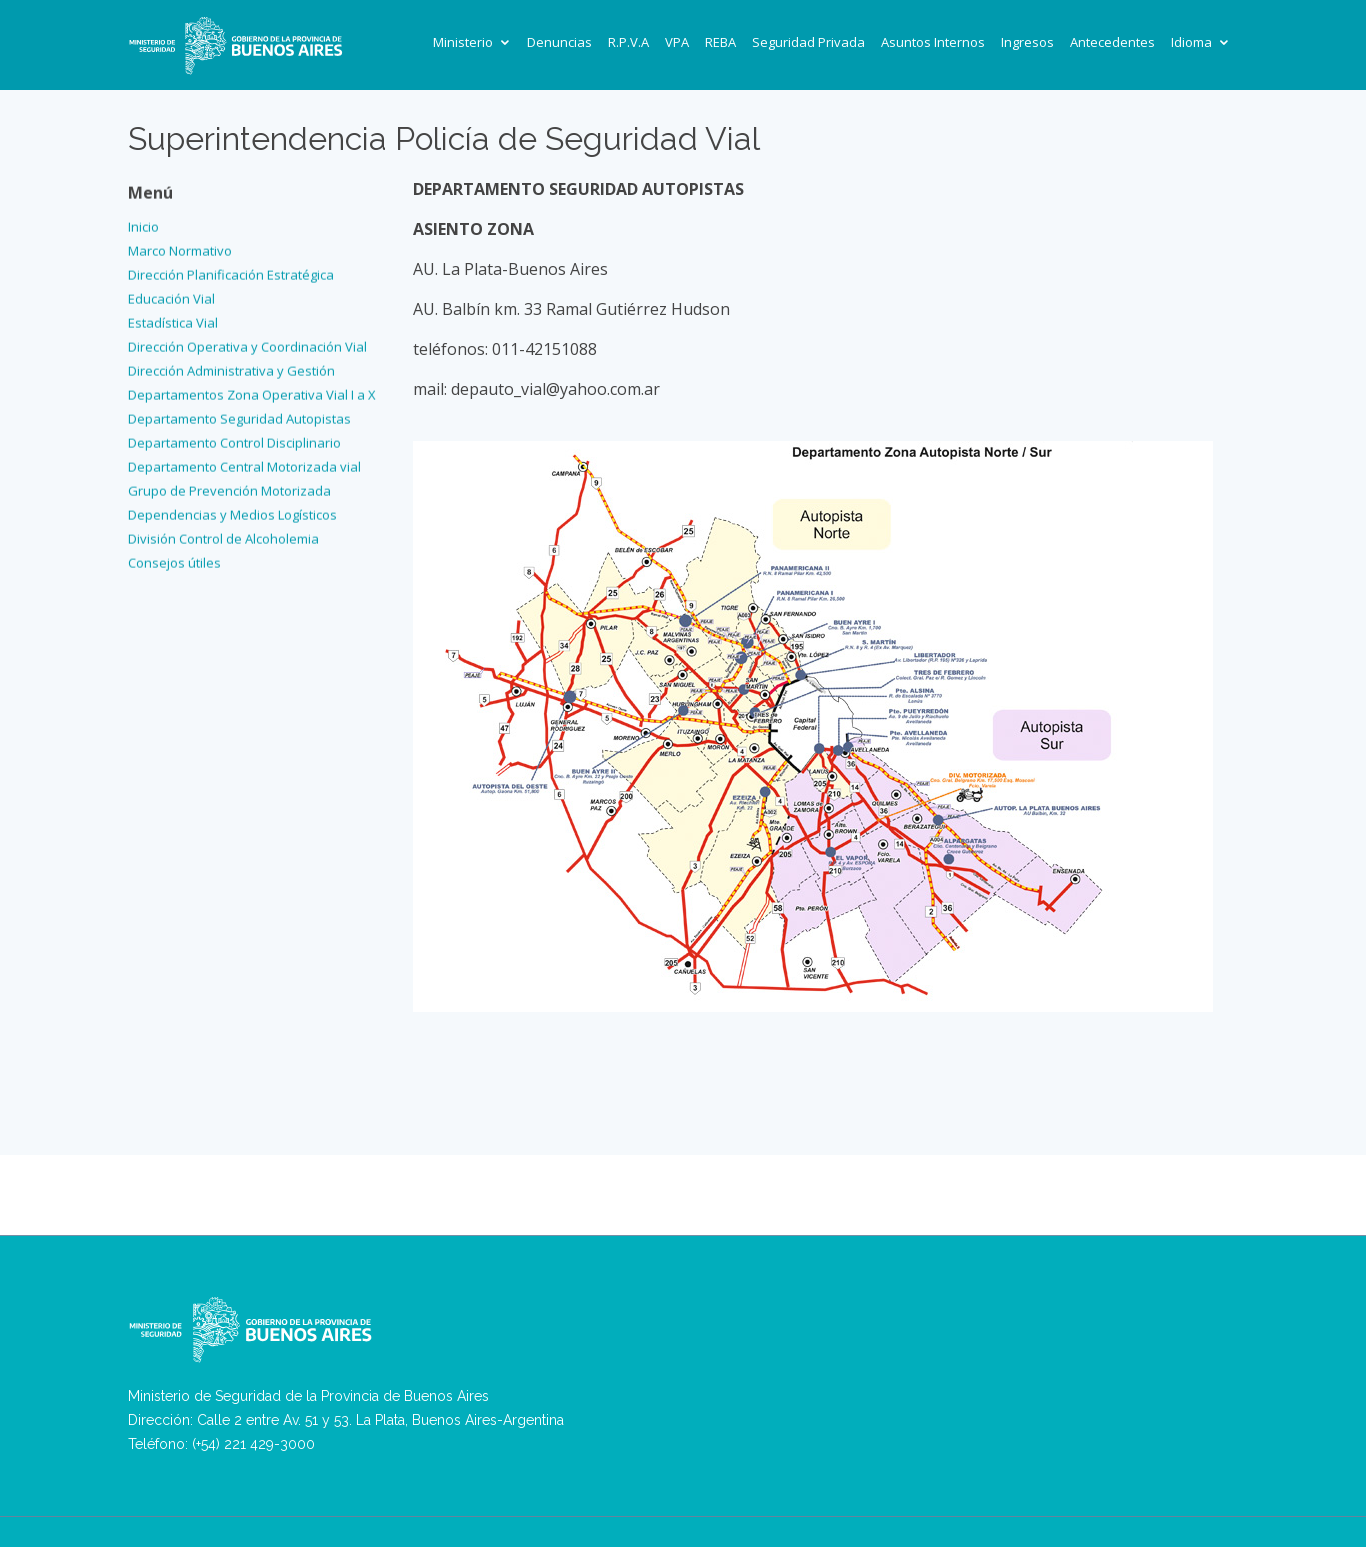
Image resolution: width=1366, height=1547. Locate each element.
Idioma (1191, 42)
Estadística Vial (173, 319)
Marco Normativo (180, 247)
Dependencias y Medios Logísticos (232, 511)
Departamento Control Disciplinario (234, 439)
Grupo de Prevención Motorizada (229, 487)
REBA (720, 42)
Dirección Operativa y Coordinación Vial (247, 343)
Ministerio (463, 42)
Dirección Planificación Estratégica (231, 271)
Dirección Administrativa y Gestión (231, 367)
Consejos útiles (174, 559)
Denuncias (559, 42)
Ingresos (1027, 42)
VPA (677, 42)
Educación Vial (171, 295)
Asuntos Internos (933, 42)
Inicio (143, 223)
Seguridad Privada (808, 42)
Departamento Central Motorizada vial (244, 463)
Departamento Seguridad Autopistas (239, 415)
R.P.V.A (628, 42)
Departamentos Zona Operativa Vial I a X (252, 391)
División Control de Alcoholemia (223, 535)
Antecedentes (1112, 42)
